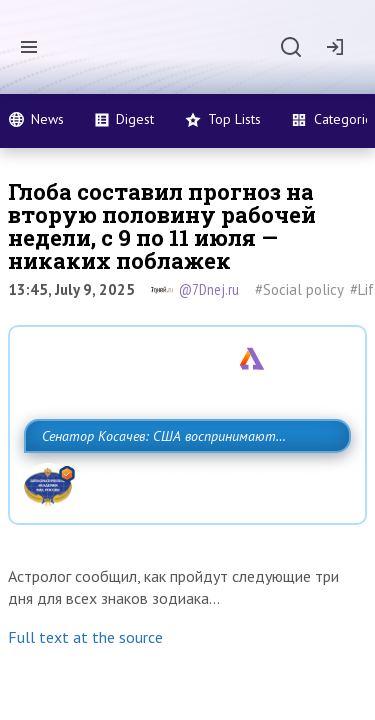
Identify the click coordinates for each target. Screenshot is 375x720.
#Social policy (299, 289)
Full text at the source (85, 701)
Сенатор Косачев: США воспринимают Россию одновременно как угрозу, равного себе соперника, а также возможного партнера (182, 480)
